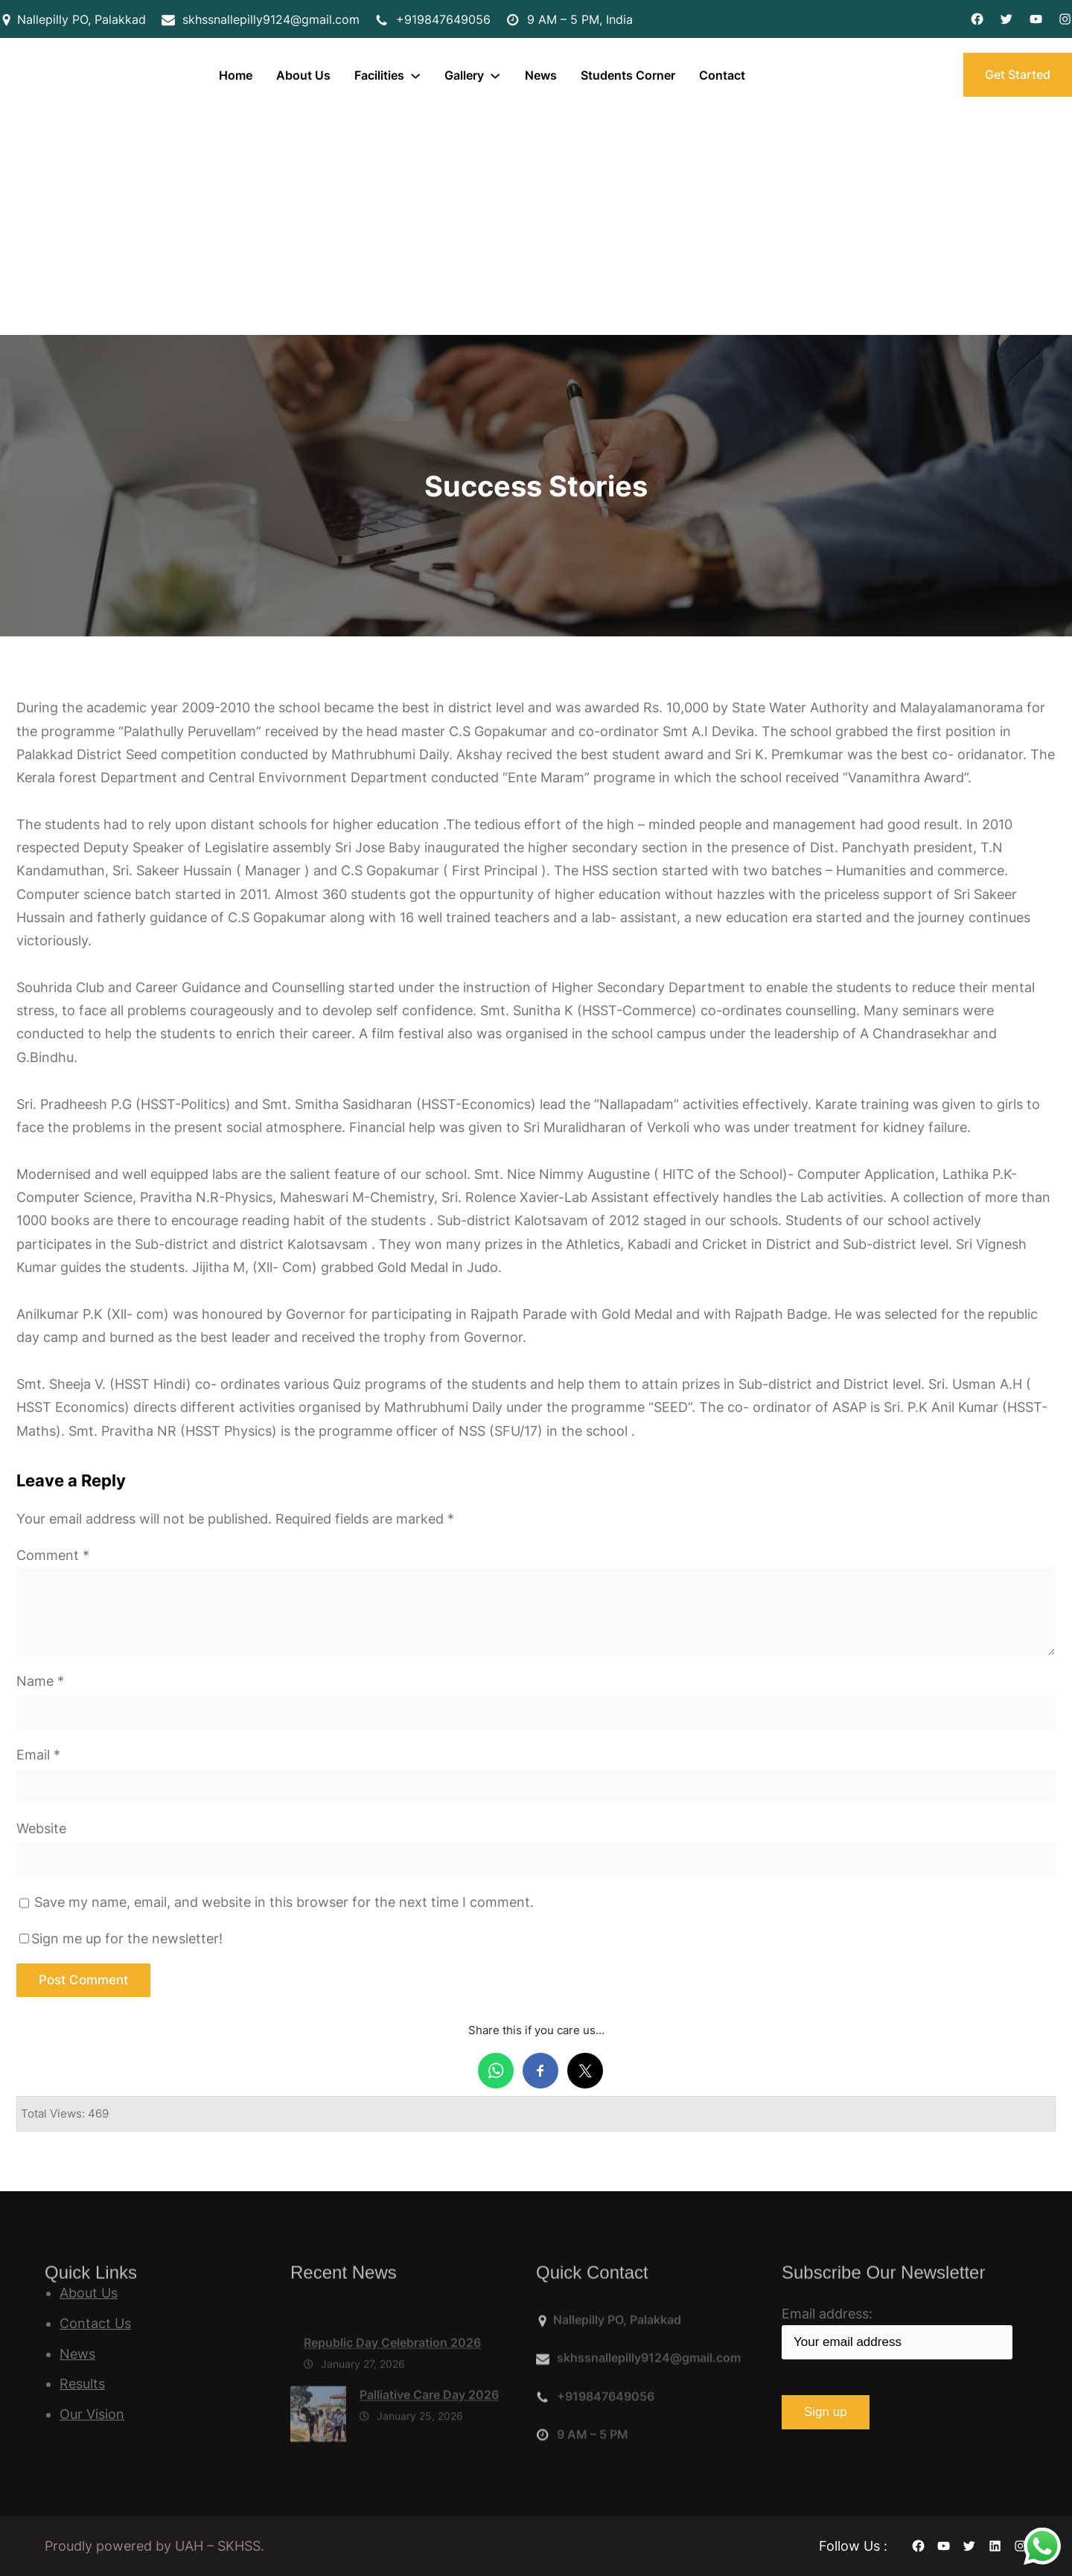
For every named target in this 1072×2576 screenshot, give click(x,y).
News (77, 2354)
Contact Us (95, 2323)
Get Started (1017, 74)
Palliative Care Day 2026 (429, 2438)
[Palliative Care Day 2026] (318, 2460)
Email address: (897, 2332)
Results (82, 2383)
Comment (52, 1555)
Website (41, 1828)
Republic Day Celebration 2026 (392, 2386)
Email (38, 1754)
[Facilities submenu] (415, 75)
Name (40, 1681)
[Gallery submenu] (495, 75)
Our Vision (92, 2414)
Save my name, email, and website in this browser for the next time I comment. (284, 1902)
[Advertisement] (536, 223)
